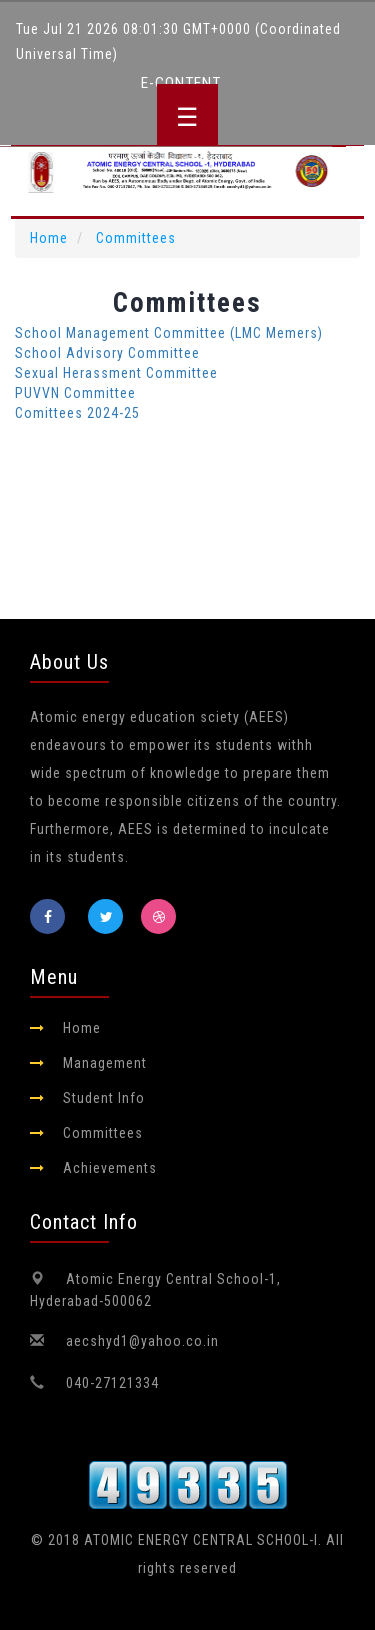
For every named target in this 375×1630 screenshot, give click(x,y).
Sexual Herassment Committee (116, 373)
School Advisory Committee (107, 353)
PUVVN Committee (75, 393)
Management (105, 1063)
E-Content (181, 83)
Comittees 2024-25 (77, 413)
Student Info (104, 1098)
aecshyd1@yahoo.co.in (142, 1341)
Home (49, 238)
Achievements (110, 1168)
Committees (136, 238)
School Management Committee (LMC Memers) (169, 333)
